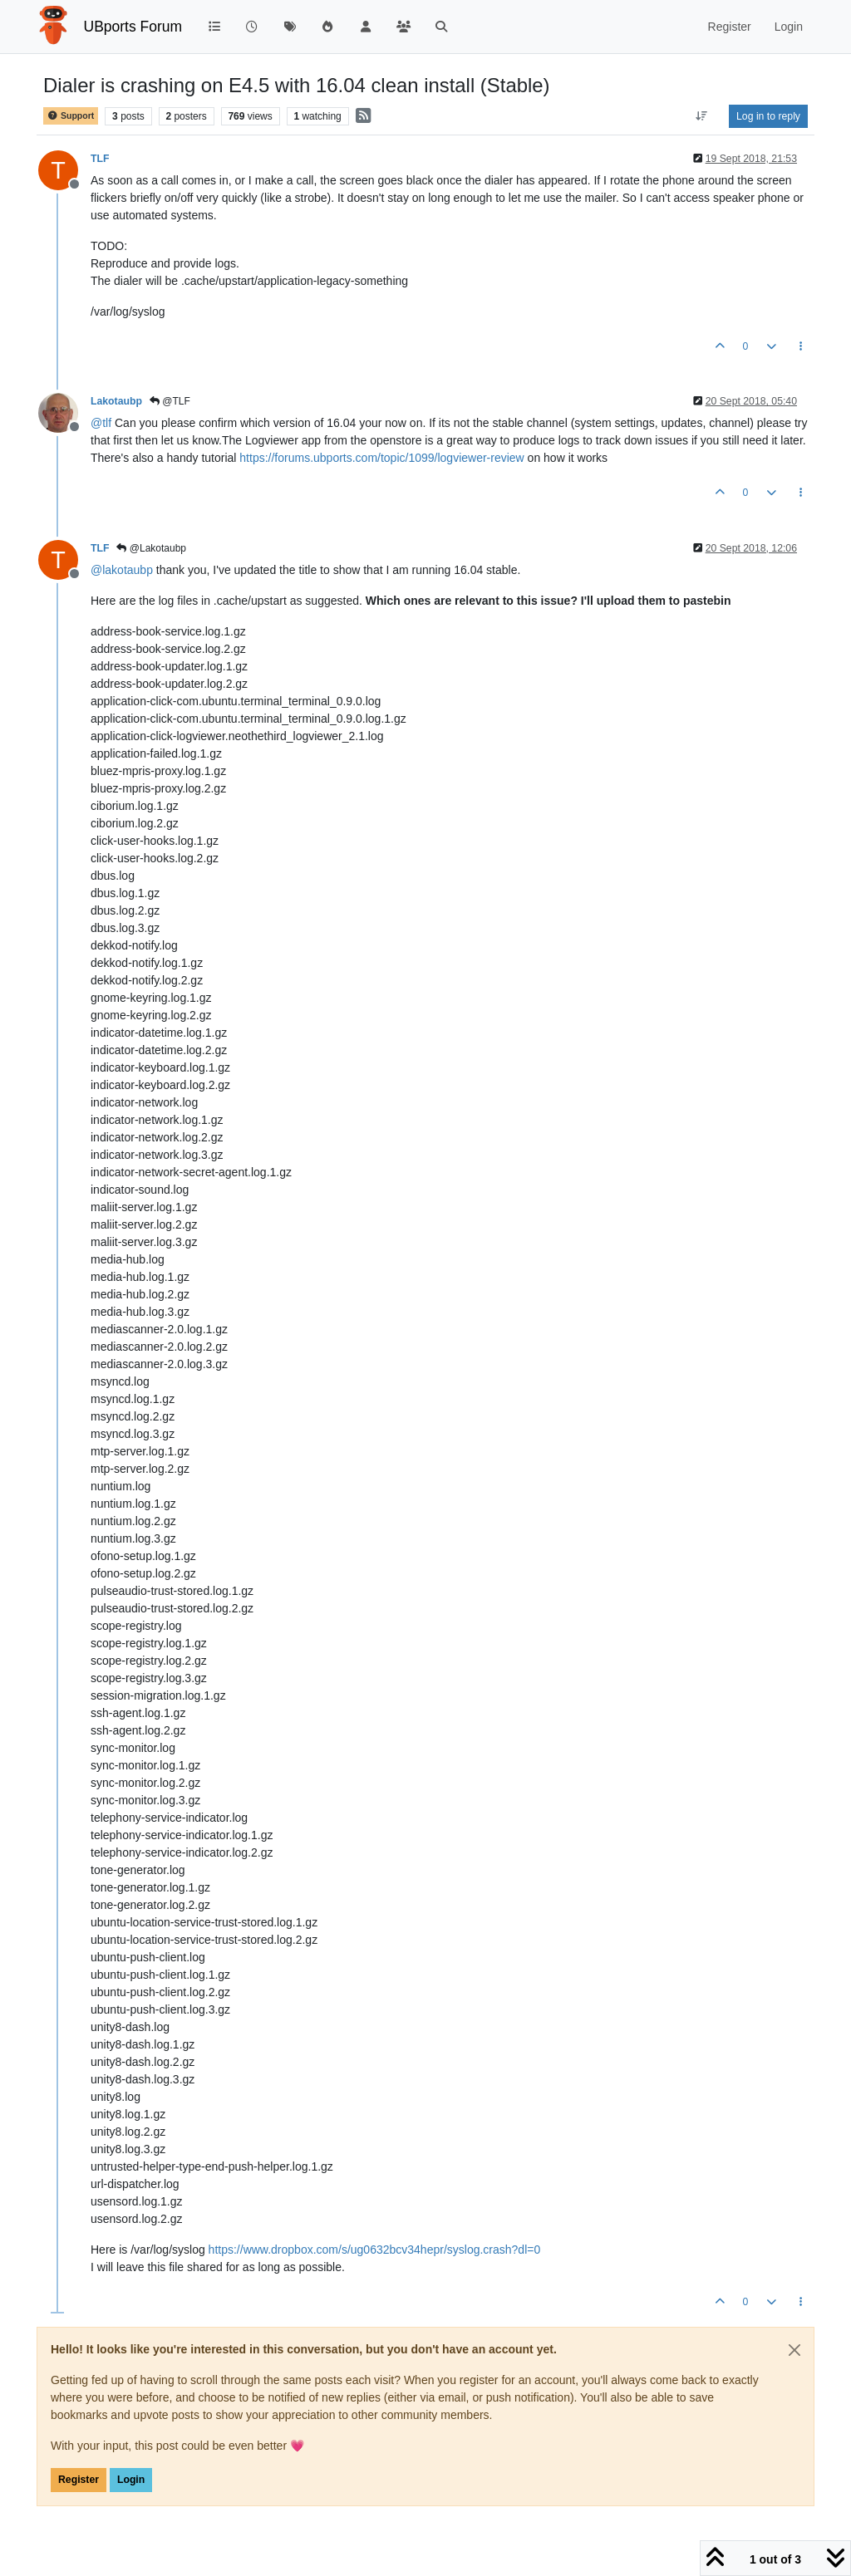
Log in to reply (768, 116)
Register (78, 2479)
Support (70, 115)
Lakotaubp (116, 401)
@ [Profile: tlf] (101, 422)
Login (131, 2479)
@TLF (170, 401)
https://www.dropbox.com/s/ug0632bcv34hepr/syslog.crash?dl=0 (375, 2249)
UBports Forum (133, 26)
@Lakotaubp (151, 548)
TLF (100, 158)
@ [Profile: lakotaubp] (122, 570)
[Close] (794, 2350)
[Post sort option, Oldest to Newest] (702, 116)
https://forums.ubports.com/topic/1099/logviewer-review (381, 457)
